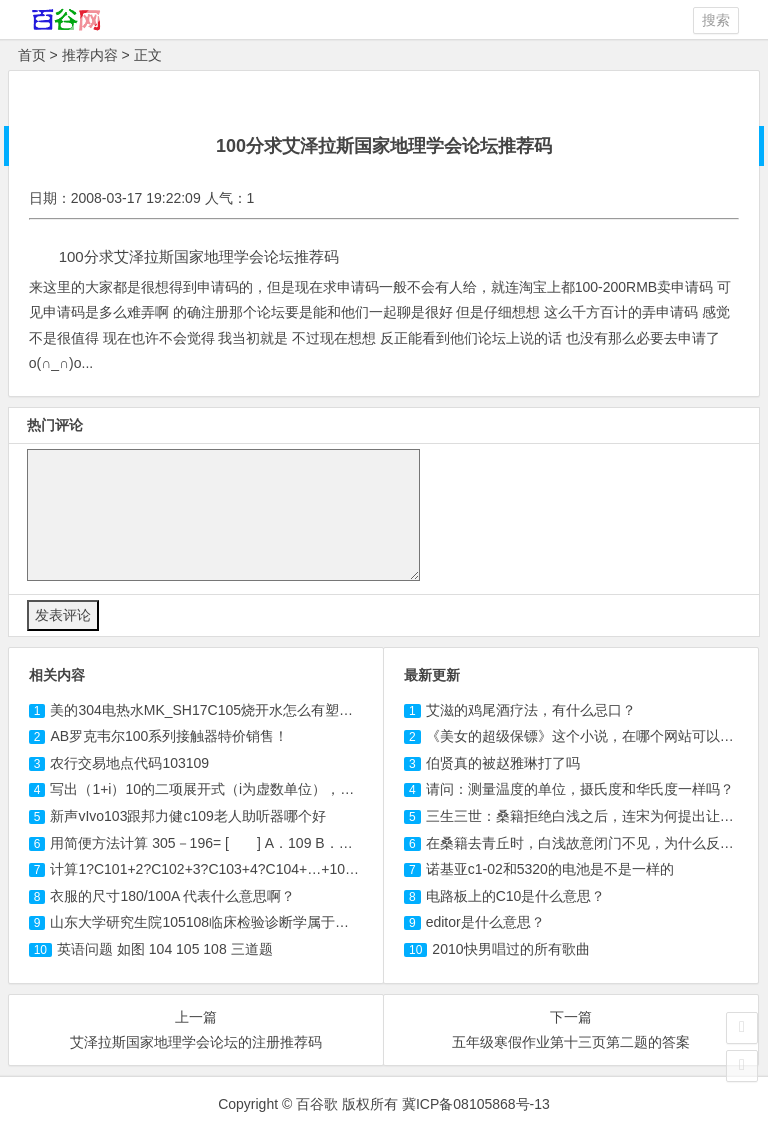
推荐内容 (90, 55)
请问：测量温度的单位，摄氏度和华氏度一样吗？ (580, 789)
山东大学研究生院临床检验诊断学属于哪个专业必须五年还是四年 (276, 922)
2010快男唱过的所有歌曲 (510, 949)
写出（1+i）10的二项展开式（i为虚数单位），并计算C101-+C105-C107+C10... (314, 789)
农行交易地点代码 (129, 763)
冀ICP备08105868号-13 (476, 1104)
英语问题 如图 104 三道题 (165, 949)
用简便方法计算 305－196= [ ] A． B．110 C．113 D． (257, 843)
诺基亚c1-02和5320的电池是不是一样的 (550, 869)
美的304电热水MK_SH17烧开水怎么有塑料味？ (215, 710)
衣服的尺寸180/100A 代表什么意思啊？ (172, 896)
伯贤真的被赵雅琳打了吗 (503, 763)
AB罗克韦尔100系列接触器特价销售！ (169, 736)
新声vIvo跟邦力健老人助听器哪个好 (187, 816)
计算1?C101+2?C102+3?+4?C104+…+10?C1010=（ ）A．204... (283, 869)
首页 (32, 55)
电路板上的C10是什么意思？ (516, 896)
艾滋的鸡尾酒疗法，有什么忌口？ (531, 710)
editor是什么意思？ (485, 922)
